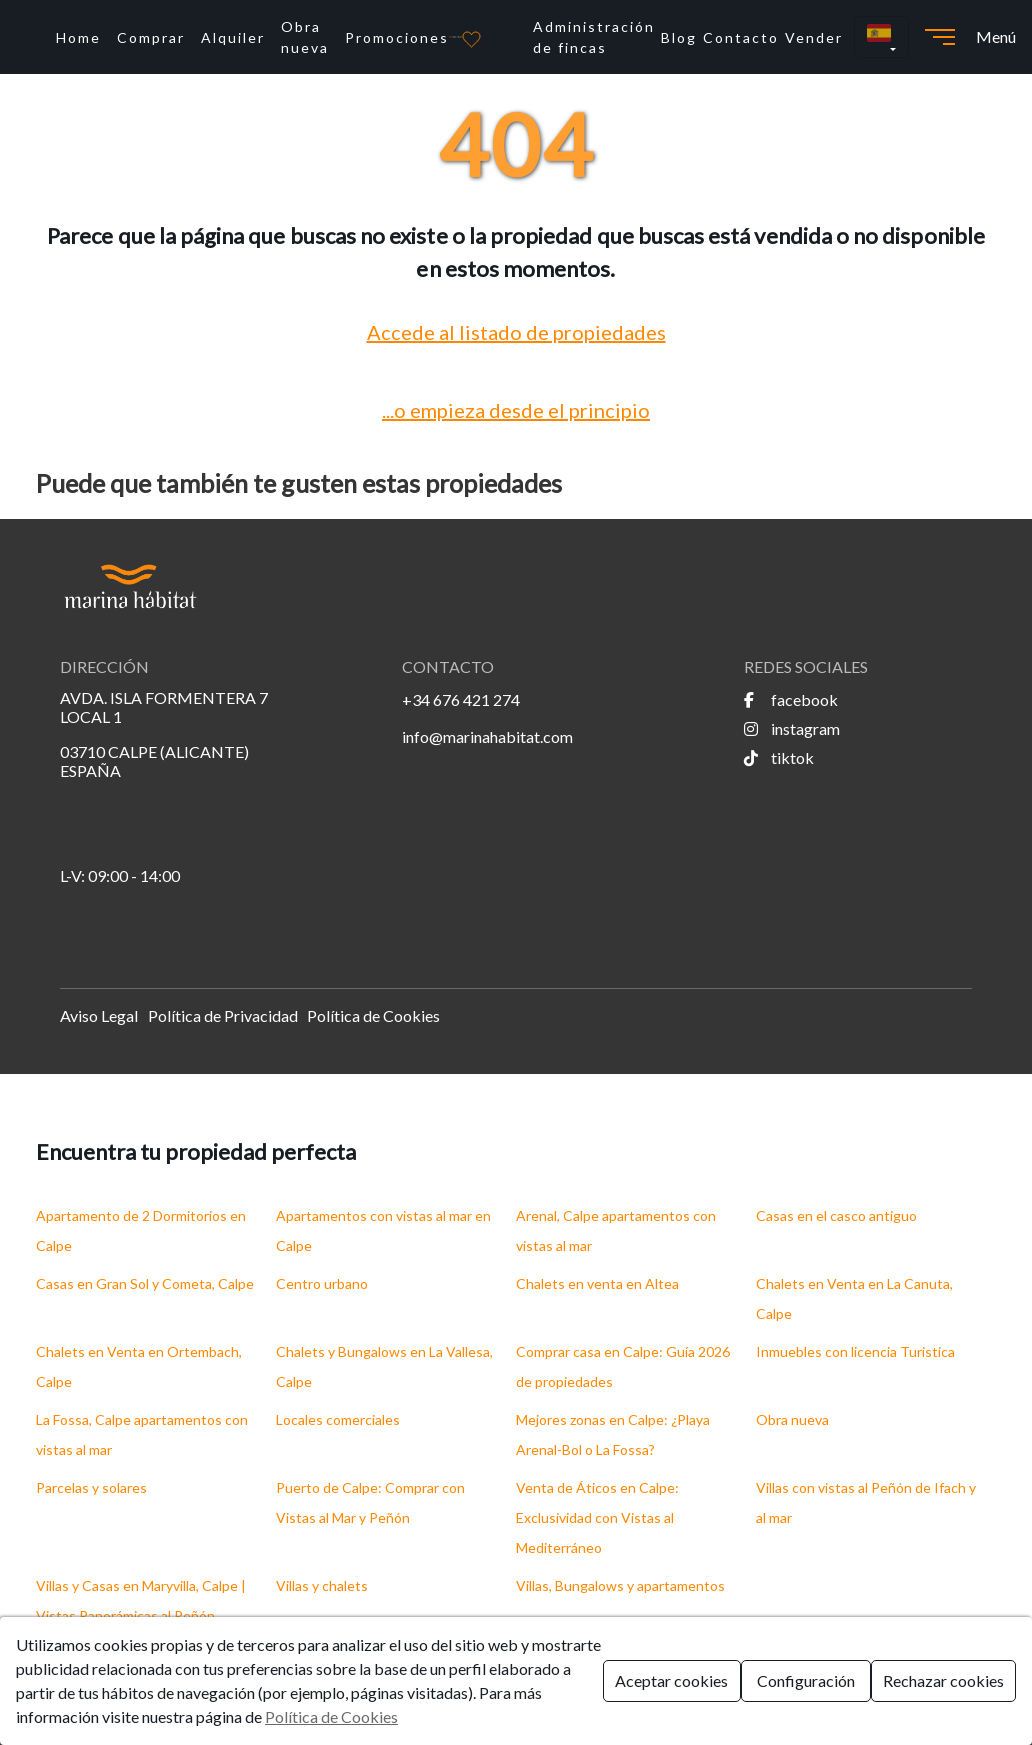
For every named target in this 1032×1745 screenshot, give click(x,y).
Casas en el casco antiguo (836, 1215)
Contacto (741, 37)
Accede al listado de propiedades (516, 332)
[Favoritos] (471, 37)
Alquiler (233, 37)
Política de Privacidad (223, 1015)
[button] (881, 37)
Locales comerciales (338, 1419)
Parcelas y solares (91, 1487)
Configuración (806, 1680)
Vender (814, 37)
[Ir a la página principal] (455, 37)
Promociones (397, 37)
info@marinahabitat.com (487, 736)
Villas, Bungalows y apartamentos (620, 1585)
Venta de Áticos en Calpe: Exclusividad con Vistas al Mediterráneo (597, 1517)
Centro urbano (322, 1283)
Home (78, 37)
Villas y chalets (322, 1585)
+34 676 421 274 (461, 699)
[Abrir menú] (940, 37)
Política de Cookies (373, 1015)
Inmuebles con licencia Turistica (855, 1351)
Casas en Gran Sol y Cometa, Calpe (145, 1283)
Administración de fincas (594, 37)
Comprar (151, 37)
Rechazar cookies (943, 1680)
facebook (791, 699)
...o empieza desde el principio (516, 410)
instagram (792, 728)
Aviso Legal (99, 1015)
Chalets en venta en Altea (597, 1283)
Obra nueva (305, 37)
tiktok (779, 757)
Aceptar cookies (671, 1680)
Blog (679, 37)
